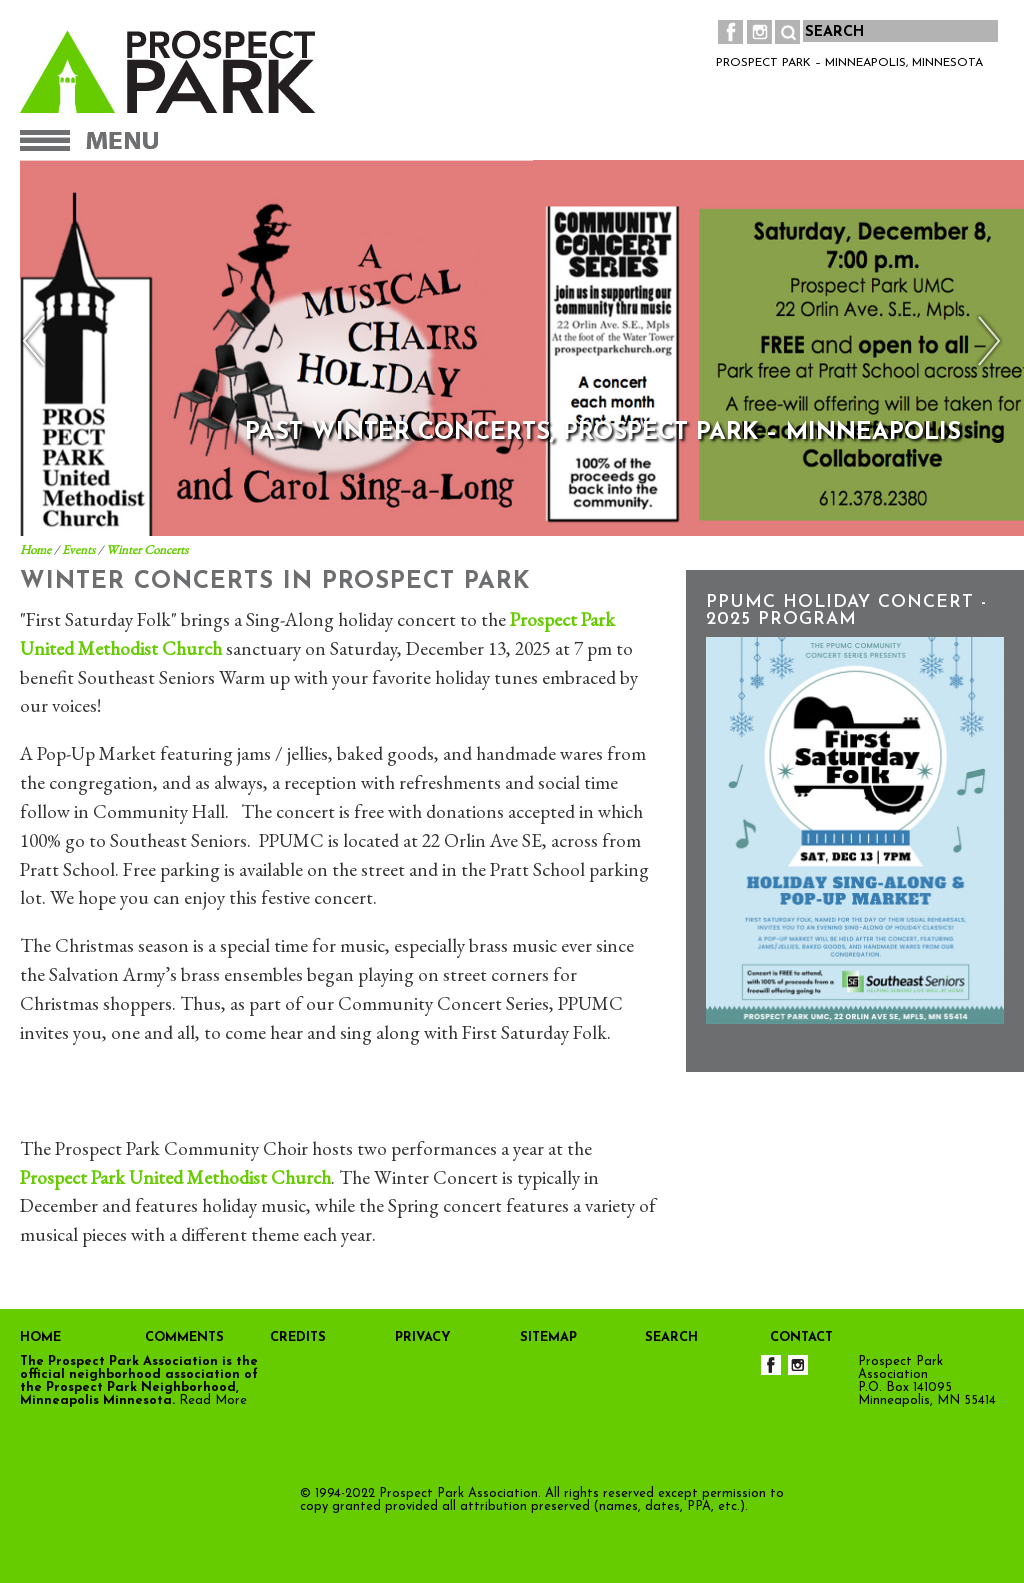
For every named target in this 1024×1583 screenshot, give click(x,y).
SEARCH (671, 1337)
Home (35, 549)
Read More (213, 1400)
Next (985, 341)
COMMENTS (184, 1337)
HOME (40, 1337)
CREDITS (298, 1337)
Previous (39, 341)
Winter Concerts (147, 549)
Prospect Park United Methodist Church (175, 1177)
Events (78, 549)
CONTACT (801, 1337)
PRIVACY (423, 1337)
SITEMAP (548, 1337)
